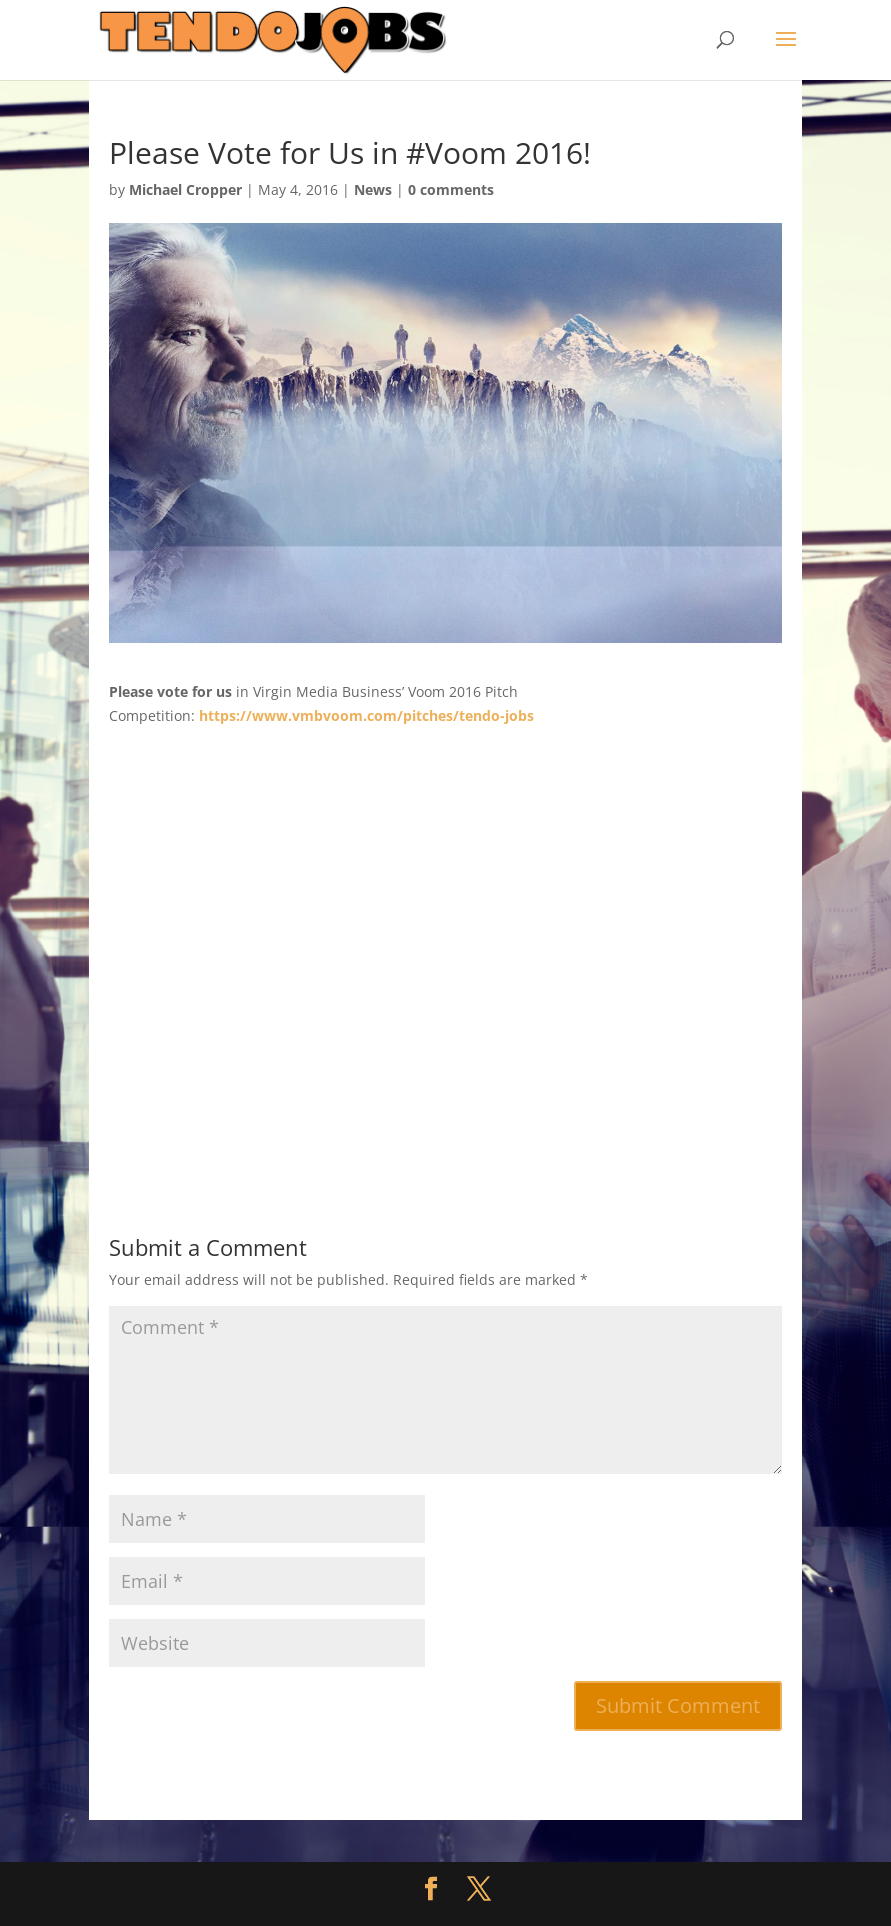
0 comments (451, 189)
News (373, 189)
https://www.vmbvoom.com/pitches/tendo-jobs (366, 715)
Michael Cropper (185, 189)
